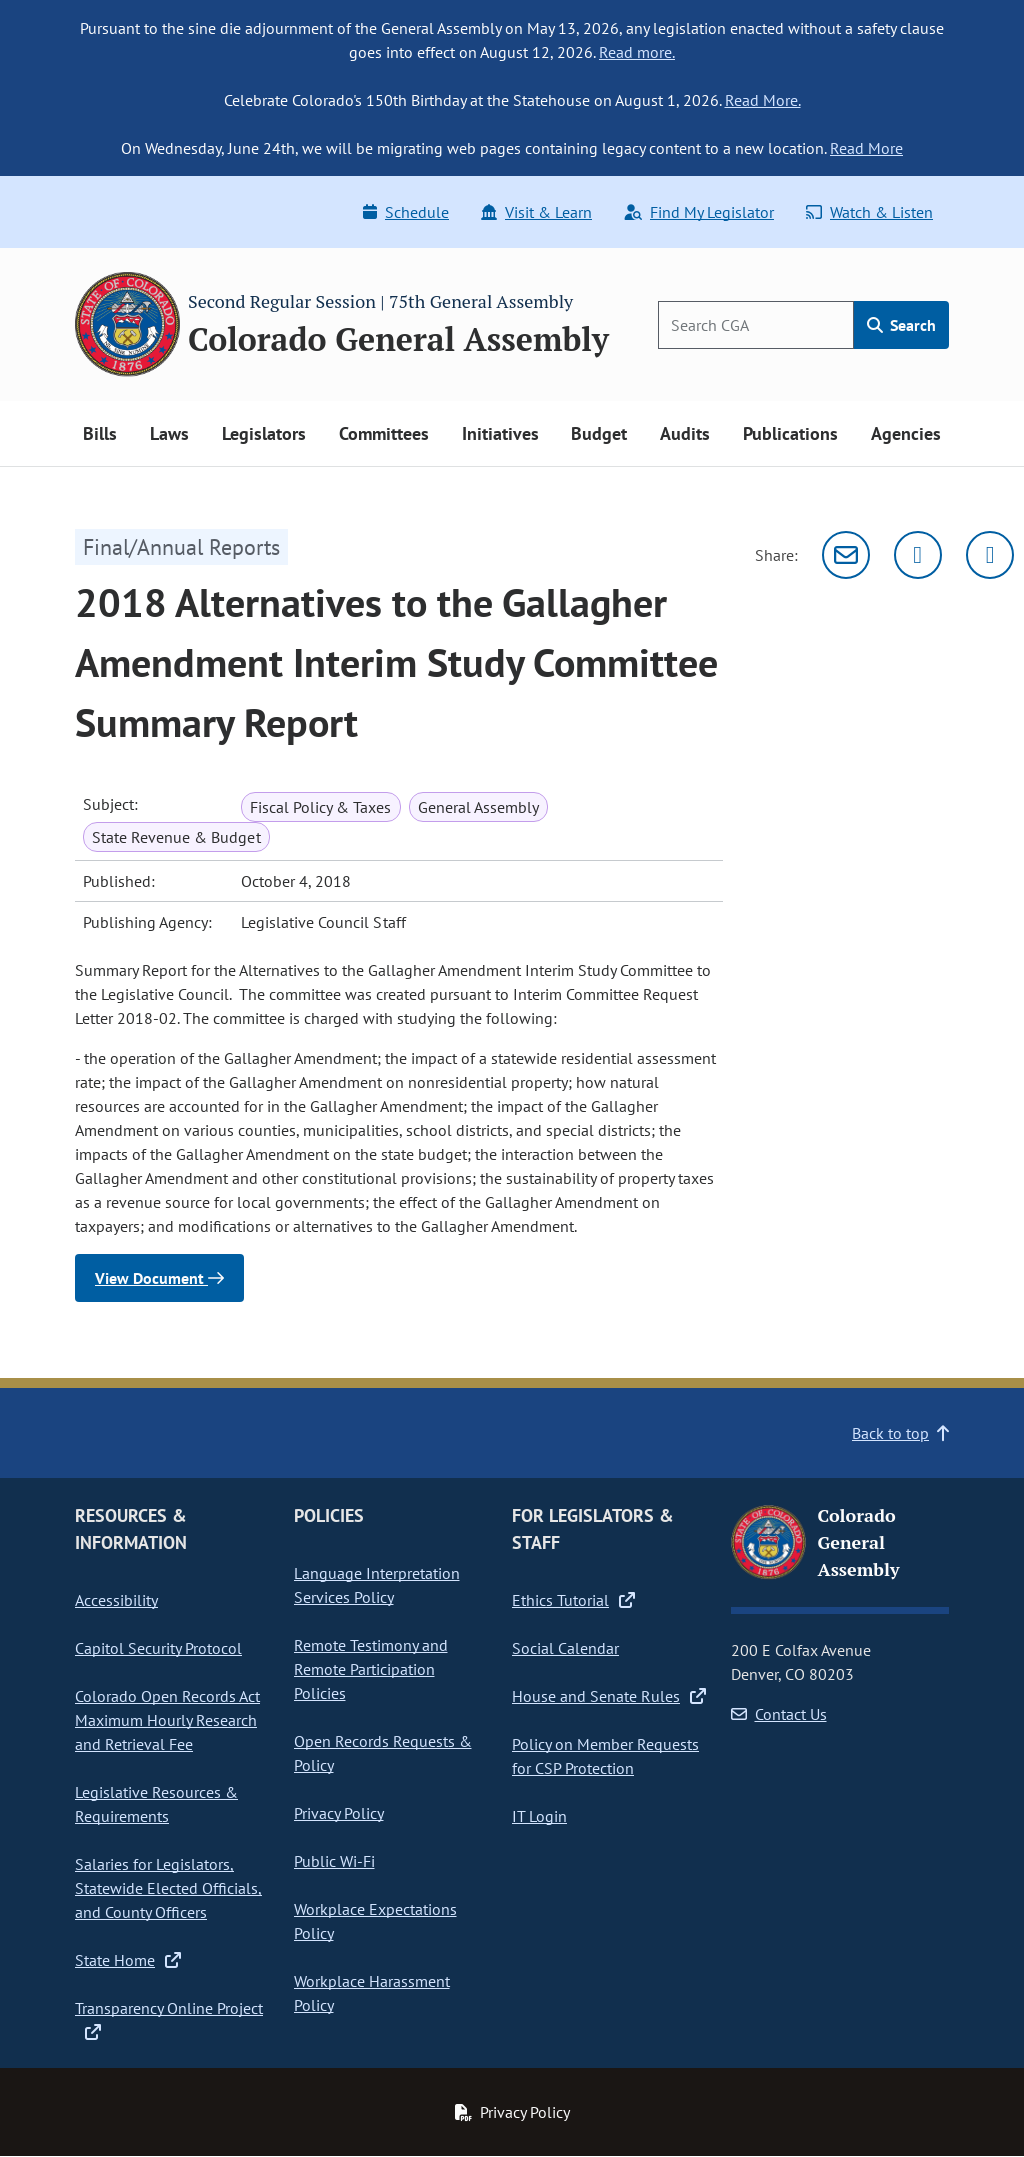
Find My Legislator (699, 212)
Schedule (406, 212)
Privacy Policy (339, 1813)
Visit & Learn (536, 212)
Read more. (637, 52)
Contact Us (779, 1714)
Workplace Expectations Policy (375, 1921)
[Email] (846, 555)
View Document (159, 1278)
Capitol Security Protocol (158, 1648)
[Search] (756, 325)
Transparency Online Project (169, 2020)
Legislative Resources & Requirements (156, 1804)
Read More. (763, 100)
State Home (128, 1960)
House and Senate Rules (609, 1696)
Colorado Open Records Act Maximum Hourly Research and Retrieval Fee (167, 1720)
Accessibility (116, 1600)
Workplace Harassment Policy (372, 1993)
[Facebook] (990, 555)
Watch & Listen (869, 212)
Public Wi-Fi (334, 1861)
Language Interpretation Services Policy (377, 1585)
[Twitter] (918, 555)
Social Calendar (565, 1648)
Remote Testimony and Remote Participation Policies (371, 1669)
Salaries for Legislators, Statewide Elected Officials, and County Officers (168, 1888)
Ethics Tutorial (573, 1600)
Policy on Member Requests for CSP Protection (605, 1756)
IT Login (539, 1816)
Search (901, 325)
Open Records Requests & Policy (383, 1753)
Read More (866, 148)
